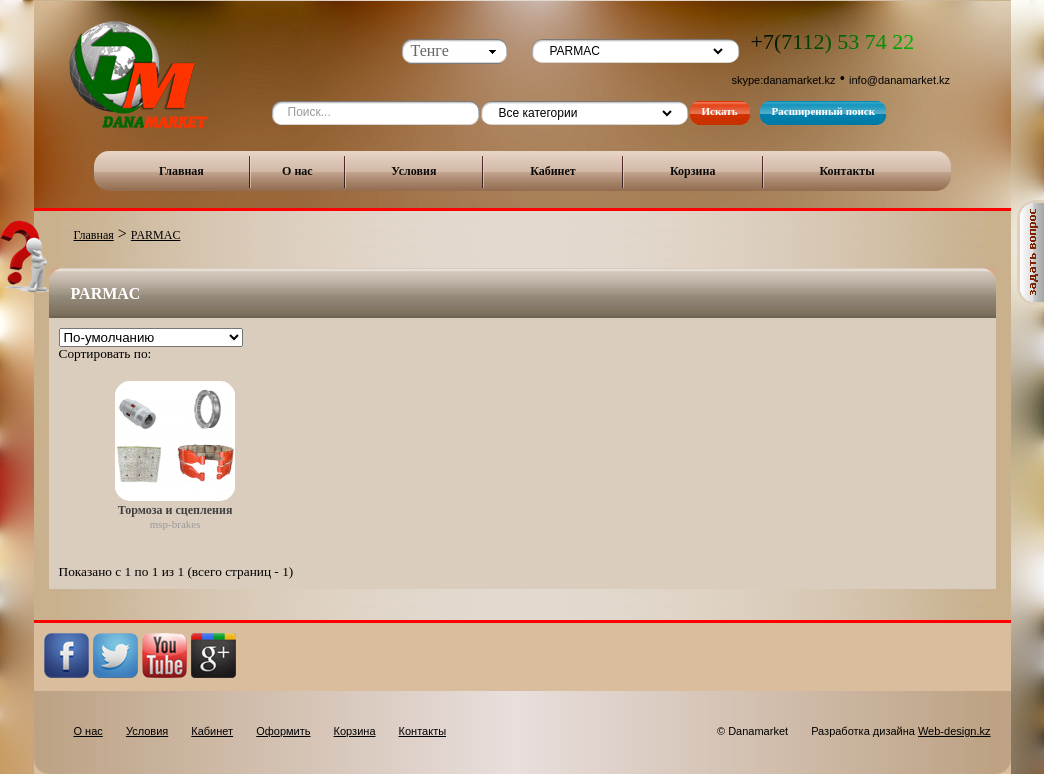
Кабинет (553, 171)
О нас (297, 171)
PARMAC (156, 235)
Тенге (430, 50)
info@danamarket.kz (899, 80)
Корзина (693, 171)
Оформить (283, 731)
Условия (413, 171)
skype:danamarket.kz (784, 80)
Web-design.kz (954, 731)
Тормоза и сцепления (175, 510)
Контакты (846, 171)
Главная (181, 171)
